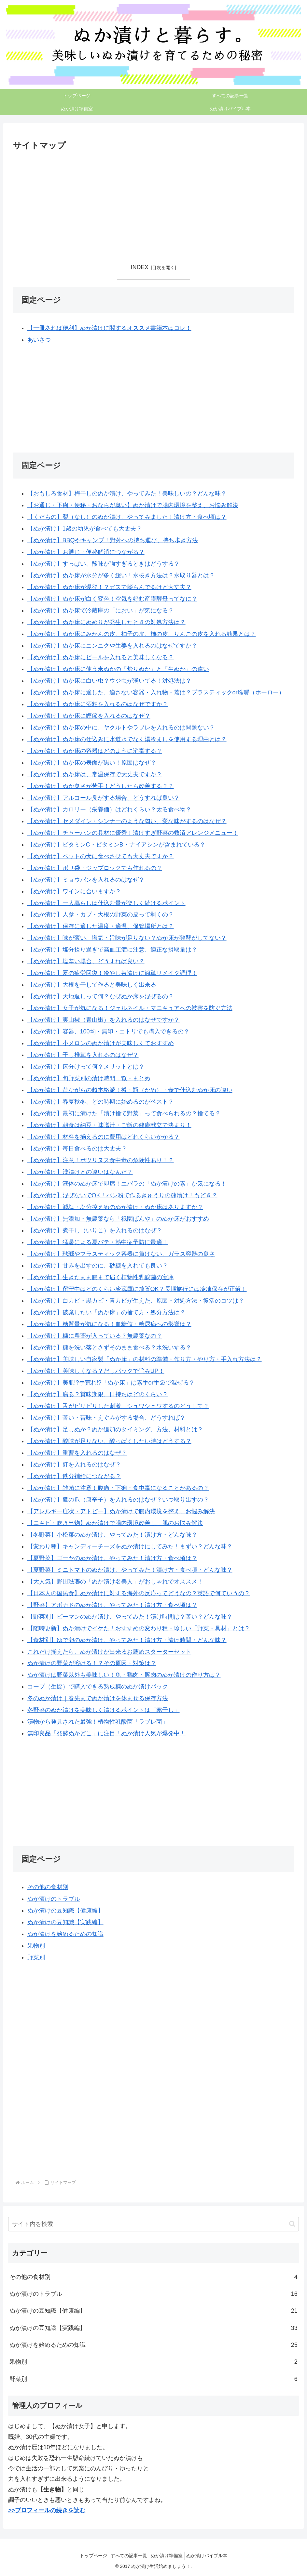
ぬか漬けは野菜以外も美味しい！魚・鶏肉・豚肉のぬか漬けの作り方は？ (124, 1675)
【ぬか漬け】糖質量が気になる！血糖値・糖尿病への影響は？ (109, 1324)
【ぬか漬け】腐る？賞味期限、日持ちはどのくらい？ (97, 1394)
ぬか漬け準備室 (168, 2555)
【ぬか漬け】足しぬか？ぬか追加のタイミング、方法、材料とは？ (115, 1429)
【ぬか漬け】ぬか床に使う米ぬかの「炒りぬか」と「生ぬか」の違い (118, 669)
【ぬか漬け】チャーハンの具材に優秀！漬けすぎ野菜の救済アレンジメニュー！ (132, 833)
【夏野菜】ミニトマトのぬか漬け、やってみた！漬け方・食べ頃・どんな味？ (129, 1570)
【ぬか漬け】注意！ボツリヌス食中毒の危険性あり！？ (100, 1160)
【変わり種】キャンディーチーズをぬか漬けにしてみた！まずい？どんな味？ (129, 1546)
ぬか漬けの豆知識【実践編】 (65, 1922)
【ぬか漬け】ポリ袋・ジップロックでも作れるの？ (94, 868)
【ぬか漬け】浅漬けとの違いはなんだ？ (80, 1172)
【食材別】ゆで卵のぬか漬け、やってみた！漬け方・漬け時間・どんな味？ (127, 1640)
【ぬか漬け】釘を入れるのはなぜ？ (74, 1464)
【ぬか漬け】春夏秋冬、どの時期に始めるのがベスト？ (100, 1101)
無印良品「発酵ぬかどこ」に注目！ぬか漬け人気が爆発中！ (106, 1733)
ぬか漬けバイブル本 (211, 2555)
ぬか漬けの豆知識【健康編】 (65, 1911)
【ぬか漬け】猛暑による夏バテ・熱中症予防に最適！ (97, 1242)
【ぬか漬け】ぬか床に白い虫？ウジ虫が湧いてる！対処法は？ (109, 680)
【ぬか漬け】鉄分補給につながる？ (74, 1476)
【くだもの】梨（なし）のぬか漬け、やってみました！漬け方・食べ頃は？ (127, 517)
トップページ (88, 2555)
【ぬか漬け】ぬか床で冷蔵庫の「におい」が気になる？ (100, 610)
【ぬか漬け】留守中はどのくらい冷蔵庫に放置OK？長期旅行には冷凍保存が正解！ (137, 1289)
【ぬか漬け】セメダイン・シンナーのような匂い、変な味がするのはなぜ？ (127, 821)
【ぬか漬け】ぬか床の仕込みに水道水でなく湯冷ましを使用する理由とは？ (127, 739)
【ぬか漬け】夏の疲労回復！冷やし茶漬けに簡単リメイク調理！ (112, 973)
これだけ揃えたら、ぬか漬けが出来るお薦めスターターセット (109, 1652)
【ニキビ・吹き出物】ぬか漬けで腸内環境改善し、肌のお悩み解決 (115, 1523)
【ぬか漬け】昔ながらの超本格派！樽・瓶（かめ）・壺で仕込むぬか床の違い (129, 1090)
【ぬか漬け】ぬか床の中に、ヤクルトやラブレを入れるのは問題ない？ (121, 727)
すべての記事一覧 (127, 2555)
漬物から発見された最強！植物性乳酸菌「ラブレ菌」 (97, 1722)
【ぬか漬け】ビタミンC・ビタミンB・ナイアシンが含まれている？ (116, 844)
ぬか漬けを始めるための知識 (65, 1934)
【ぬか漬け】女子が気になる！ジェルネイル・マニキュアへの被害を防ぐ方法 (129, 1008)
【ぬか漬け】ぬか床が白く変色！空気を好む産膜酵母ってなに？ (112, 599)
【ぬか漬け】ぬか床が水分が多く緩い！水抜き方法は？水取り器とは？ (121, 575)
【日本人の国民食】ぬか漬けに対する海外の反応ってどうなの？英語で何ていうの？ (138, 1593)
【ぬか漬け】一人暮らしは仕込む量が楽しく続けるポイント (106, 903)
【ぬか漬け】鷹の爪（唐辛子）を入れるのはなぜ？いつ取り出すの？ (118, 1499)
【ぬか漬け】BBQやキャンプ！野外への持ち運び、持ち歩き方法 (112, 540)
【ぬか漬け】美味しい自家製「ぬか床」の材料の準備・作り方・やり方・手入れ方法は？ (144, 1359)
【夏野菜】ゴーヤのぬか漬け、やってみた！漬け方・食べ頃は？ (112, 1558)
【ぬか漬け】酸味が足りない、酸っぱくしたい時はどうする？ (109, 1441)
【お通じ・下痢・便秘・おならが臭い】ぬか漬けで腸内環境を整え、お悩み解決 (132, 505)
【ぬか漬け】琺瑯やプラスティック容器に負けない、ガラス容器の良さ (121, 1254)
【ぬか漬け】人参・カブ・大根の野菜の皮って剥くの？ (100, 915)
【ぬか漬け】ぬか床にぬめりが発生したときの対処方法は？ (106, 622)
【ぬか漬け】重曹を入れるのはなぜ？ (77, 1453)
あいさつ (39, 339)
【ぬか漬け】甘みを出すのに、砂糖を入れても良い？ (97, 1265)
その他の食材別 (47, 1887)
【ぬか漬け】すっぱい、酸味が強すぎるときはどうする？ (103, 563)
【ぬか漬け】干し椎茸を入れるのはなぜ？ (83, 1055)
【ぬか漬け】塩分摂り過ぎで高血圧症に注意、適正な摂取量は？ (112, 950)
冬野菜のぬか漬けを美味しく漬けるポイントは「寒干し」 (103, 1710)
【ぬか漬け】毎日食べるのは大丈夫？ (77, 1148)
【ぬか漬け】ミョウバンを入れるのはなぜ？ (86, 879)
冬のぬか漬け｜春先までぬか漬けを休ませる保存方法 (97, 1698)
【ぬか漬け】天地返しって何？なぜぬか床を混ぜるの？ (100, 996)
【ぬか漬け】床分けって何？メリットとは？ (86, 1066)
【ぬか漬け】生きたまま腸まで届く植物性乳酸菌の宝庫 (100, 1277)
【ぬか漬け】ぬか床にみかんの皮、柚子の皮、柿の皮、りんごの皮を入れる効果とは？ (141, 634)
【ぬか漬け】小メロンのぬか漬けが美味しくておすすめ (100, 1043)
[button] (292, 2224)
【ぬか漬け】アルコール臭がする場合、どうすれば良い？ (103, 798)
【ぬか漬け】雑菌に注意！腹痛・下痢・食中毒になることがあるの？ (118, 1488)
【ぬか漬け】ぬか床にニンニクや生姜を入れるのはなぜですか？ (112, 645)
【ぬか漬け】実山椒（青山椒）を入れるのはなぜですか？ (103, 1020)
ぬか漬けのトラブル (53, 1899)
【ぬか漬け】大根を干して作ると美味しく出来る (91, 985)
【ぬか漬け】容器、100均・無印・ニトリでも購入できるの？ (108, 1031)
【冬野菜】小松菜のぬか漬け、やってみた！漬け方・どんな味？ (112, 1534)
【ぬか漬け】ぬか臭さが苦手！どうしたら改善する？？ (100, 786)
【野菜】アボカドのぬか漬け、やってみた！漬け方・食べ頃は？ (112, 1605)
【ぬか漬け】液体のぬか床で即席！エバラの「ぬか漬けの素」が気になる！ (127, 1183)
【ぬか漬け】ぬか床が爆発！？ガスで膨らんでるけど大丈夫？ (109, 587)
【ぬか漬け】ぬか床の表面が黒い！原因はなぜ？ (91, 762)
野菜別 (36, 1957)
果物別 (36, 1945)
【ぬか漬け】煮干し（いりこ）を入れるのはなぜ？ (94, 1230)
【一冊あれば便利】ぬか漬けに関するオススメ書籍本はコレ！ (109, 328)
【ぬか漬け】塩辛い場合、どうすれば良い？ (86, 961)
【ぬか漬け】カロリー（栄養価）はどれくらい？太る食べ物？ (109, 809)
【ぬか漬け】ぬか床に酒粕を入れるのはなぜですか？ (97, 704)
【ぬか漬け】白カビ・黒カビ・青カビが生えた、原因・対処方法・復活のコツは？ (135, 1300)
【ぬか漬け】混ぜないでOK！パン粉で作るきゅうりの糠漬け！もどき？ (122, 1195)
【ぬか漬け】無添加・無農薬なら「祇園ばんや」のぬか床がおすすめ (118, 1219)
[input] (153, 2224)
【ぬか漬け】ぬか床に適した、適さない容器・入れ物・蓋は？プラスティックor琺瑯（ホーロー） (156, 692)
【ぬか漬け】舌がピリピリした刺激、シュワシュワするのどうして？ (118, 1406)
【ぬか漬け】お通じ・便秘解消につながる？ (86, 552)
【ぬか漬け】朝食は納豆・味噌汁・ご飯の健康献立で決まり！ (109, 1125)
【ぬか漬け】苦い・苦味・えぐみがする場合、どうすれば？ (106, 1417)
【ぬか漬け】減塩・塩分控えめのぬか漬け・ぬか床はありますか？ (115, 1207)
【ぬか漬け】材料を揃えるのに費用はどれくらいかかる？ (103, 1137)
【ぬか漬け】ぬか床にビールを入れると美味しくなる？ (100, 657)
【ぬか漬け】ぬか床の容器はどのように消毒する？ (94, 751)
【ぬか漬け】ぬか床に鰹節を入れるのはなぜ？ (88, 716)
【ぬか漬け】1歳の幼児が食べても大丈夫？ (84, 528)
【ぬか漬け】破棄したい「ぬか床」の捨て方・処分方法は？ (106, 1312)
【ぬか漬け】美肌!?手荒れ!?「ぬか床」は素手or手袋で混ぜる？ (111, 1382)
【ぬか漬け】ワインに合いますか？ (74, 891)
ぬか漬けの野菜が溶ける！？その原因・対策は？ (91, 1663)
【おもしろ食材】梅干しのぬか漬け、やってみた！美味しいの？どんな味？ (127, 493)
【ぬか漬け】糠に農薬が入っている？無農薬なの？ (94, 1336)
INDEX (139, 267)
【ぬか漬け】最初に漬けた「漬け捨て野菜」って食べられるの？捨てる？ (124, 1113)
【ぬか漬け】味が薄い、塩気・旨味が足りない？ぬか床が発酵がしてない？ (127, 938)
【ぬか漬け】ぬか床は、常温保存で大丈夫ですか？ (94, 774)
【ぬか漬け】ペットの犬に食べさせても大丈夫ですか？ (100, 856)
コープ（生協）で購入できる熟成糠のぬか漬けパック (97, 1687)
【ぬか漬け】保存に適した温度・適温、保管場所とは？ (100, 926)
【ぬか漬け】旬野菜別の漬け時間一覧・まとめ (88, 1078)
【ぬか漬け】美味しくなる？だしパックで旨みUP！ (95, 1371)
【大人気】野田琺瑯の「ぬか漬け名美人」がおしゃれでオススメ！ (115, 1581)
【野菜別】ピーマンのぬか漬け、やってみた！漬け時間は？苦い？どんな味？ (129, 1616)
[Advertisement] (83, 201)
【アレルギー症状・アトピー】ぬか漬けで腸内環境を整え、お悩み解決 (121, 1511)
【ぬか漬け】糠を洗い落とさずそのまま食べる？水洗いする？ (109, 1347)
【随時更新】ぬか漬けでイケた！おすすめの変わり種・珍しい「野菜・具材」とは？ (138, 1628)
